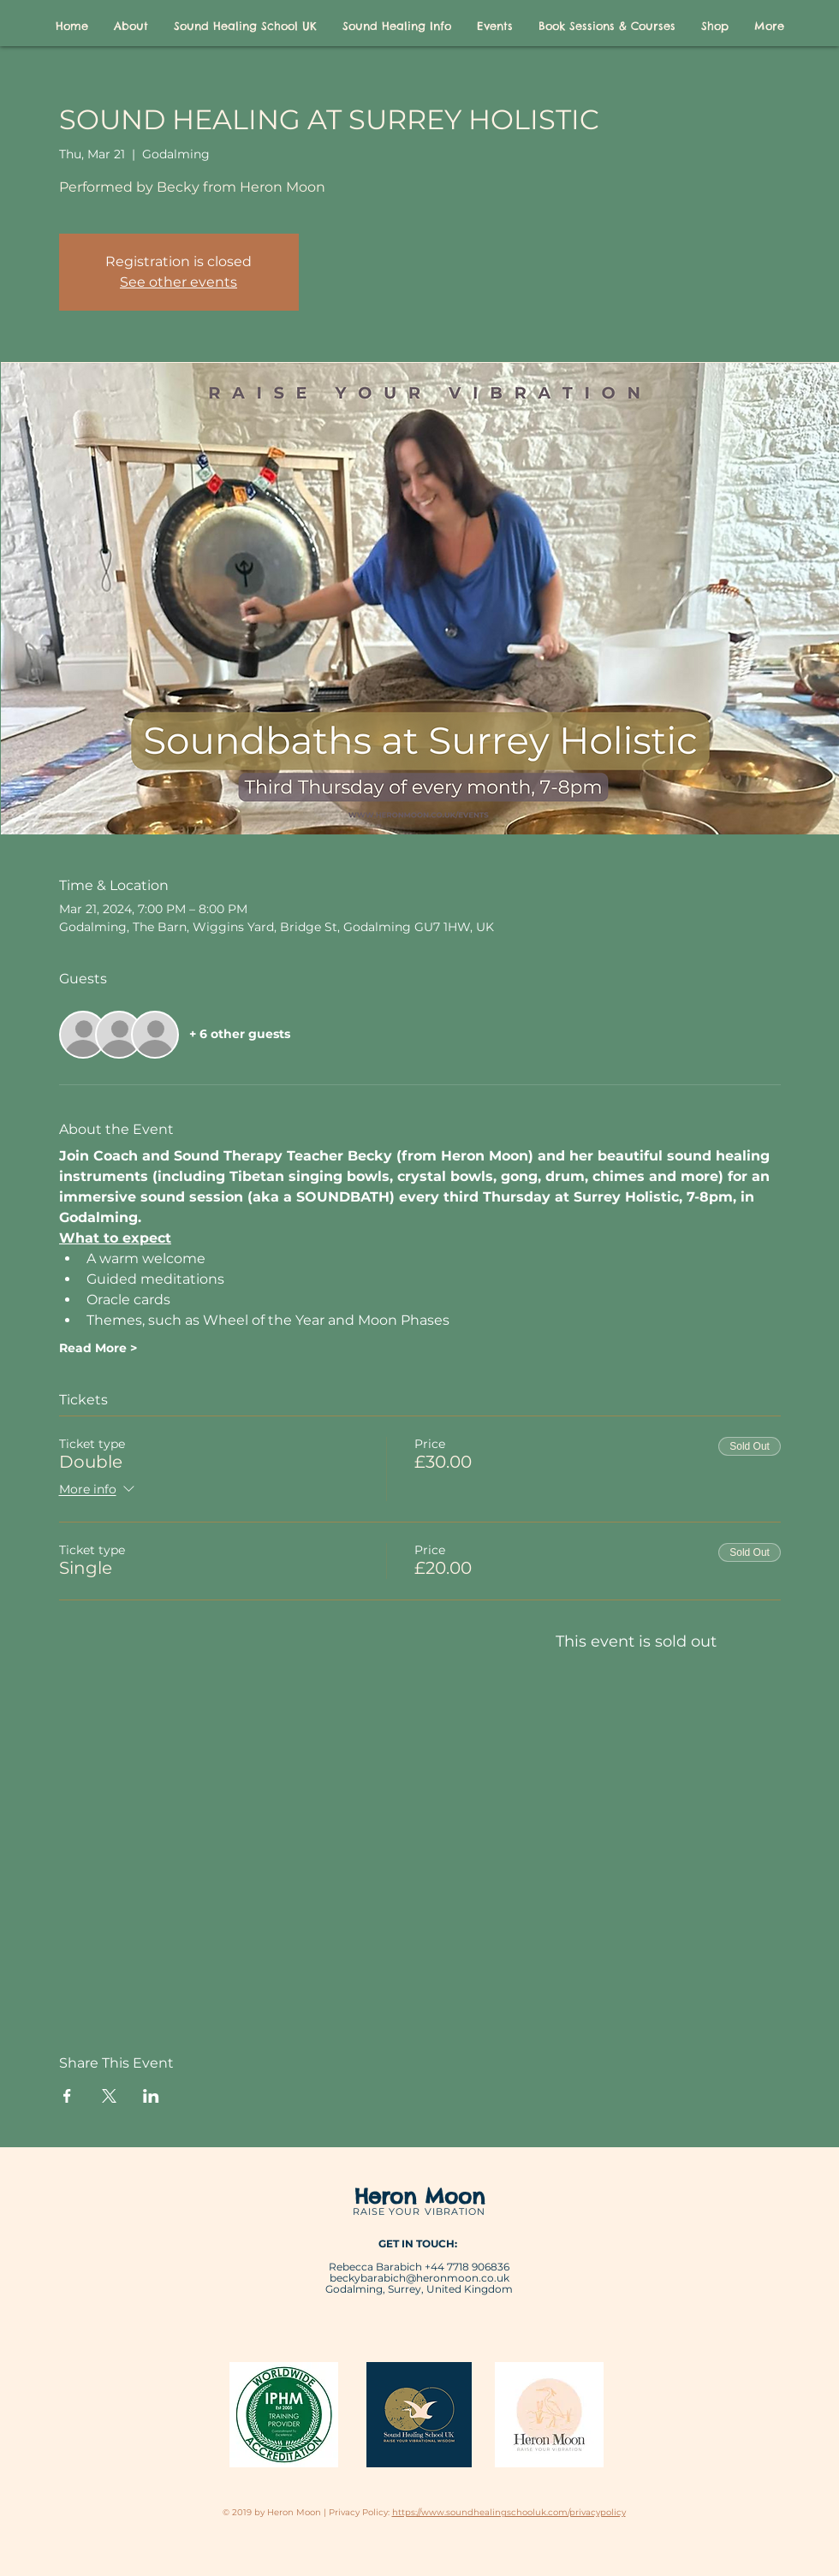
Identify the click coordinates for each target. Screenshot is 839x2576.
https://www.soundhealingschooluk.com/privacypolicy (509, 2512)
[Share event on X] (109, 2096)
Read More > (98, 1348)
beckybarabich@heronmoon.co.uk (419, 2277)
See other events (178, 282)
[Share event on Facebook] (67, 2096)
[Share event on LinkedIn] (151, 2096)
